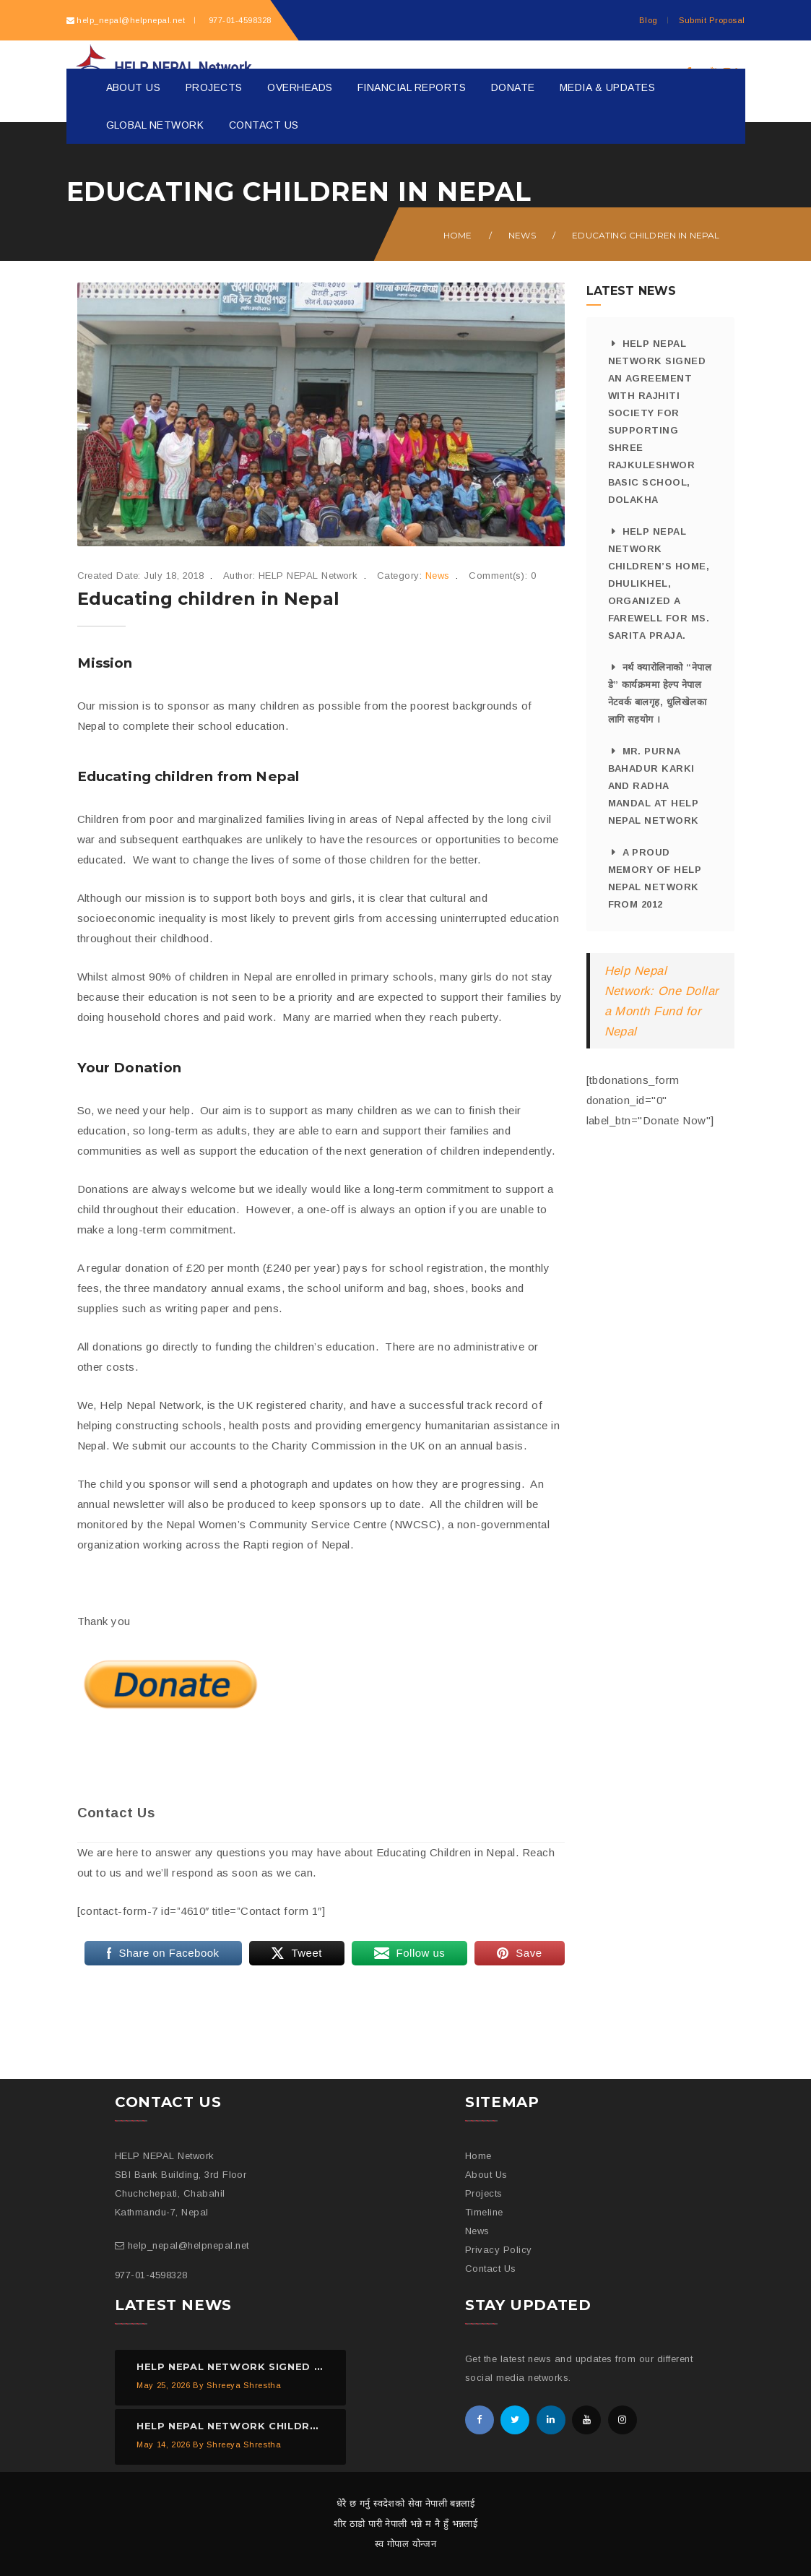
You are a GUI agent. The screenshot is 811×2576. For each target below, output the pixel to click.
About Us (133, 87)
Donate (513, 87)
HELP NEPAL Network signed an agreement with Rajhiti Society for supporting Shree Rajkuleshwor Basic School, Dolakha (657, 421)
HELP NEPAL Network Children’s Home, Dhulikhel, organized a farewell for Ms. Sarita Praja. (659, 583)
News (522, 235)
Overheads (299, 87)
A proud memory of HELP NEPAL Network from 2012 (655, 878)
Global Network (155, 125)
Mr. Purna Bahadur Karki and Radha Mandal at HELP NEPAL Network (653, 786)
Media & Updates (607, 87)
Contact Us (264, 125)
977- (238, 20)
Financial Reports (411, 87)
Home (457, 235)
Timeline (484, 2212)
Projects (214, 87)
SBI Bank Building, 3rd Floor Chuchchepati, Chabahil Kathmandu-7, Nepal (180, 2193)
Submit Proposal (712, 20)
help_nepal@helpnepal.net (131, 20)
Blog (648, 20)
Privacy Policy (498, 2249)
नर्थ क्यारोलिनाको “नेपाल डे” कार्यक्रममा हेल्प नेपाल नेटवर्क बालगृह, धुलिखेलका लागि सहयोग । (660, 693)
